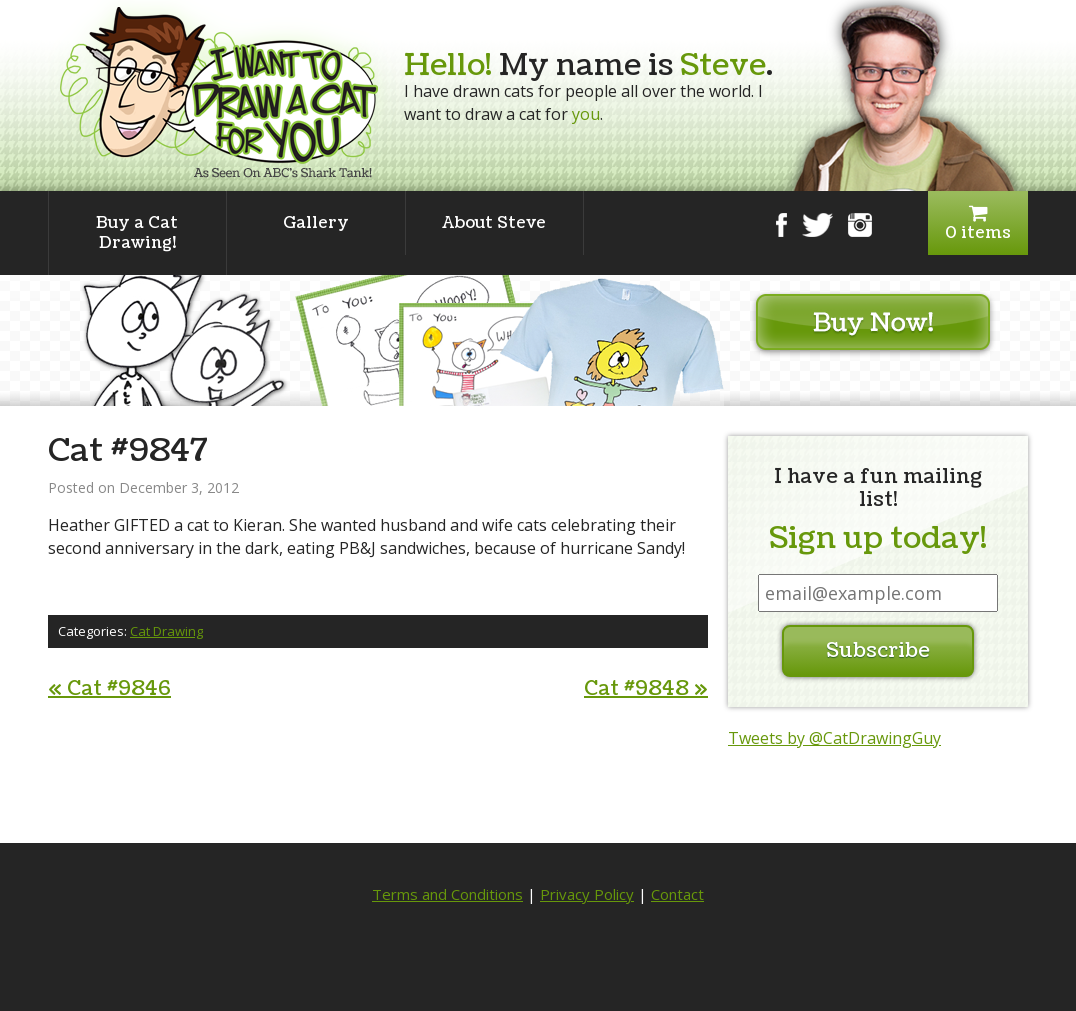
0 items (978, 223)
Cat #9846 (109, 689)
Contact (677, 894)
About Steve (494, 223)
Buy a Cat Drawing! (137, 233)
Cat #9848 (646, 689)
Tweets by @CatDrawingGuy (834, 738)
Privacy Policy (587, 894)
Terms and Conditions (447, 894)
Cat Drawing (166, 631)
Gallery (316, 223)
